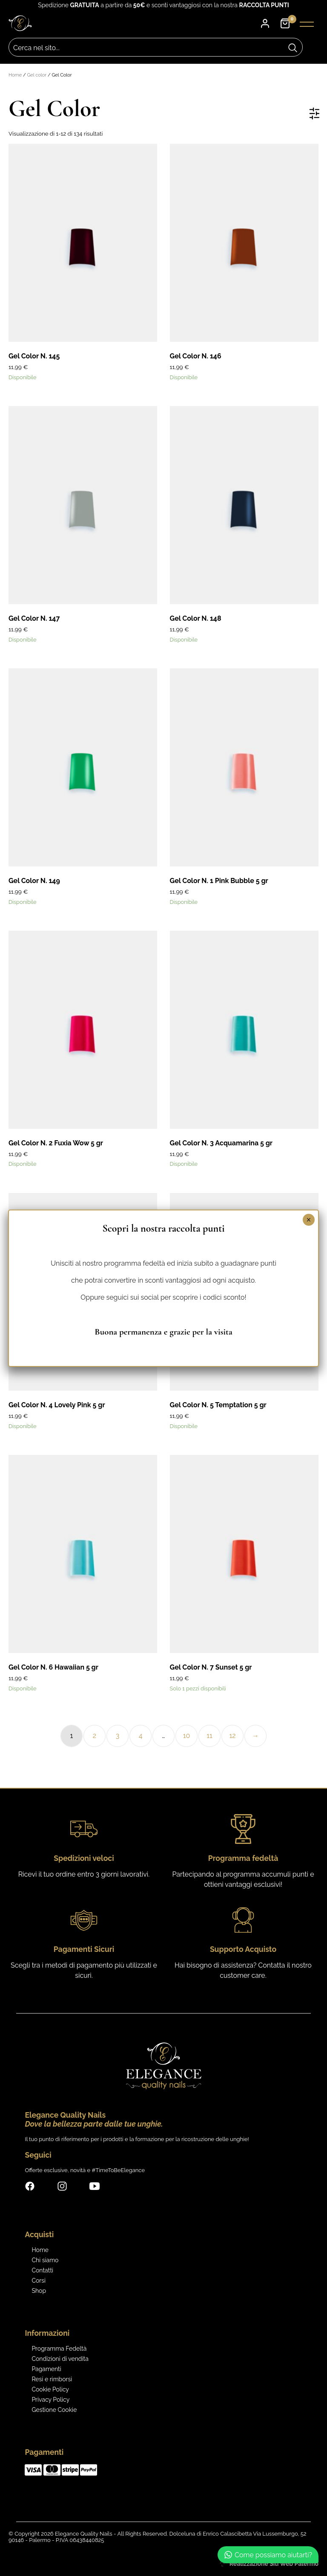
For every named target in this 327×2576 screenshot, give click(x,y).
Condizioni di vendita (60, 2358)
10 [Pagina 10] (186, 1736)
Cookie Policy (50, 2389)
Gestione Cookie (54, 2409)
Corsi (39, 2280)
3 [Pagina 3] (118, 1736)
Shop (39, 2290)
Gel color (36, 75)
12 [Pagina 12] (232, 1736)
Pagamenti (46, 2369)
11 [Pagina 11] (209, 1736)
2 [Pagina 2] (94, 1736)
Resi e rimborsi (52, 2379)
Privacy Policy (50, 2399)
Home (15, 75)
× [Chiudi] (308, 1219)
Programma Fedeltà (59, 2348)
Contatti (42, 2270)
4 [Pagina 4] (141, 1736)
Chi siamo (45, 2260)
